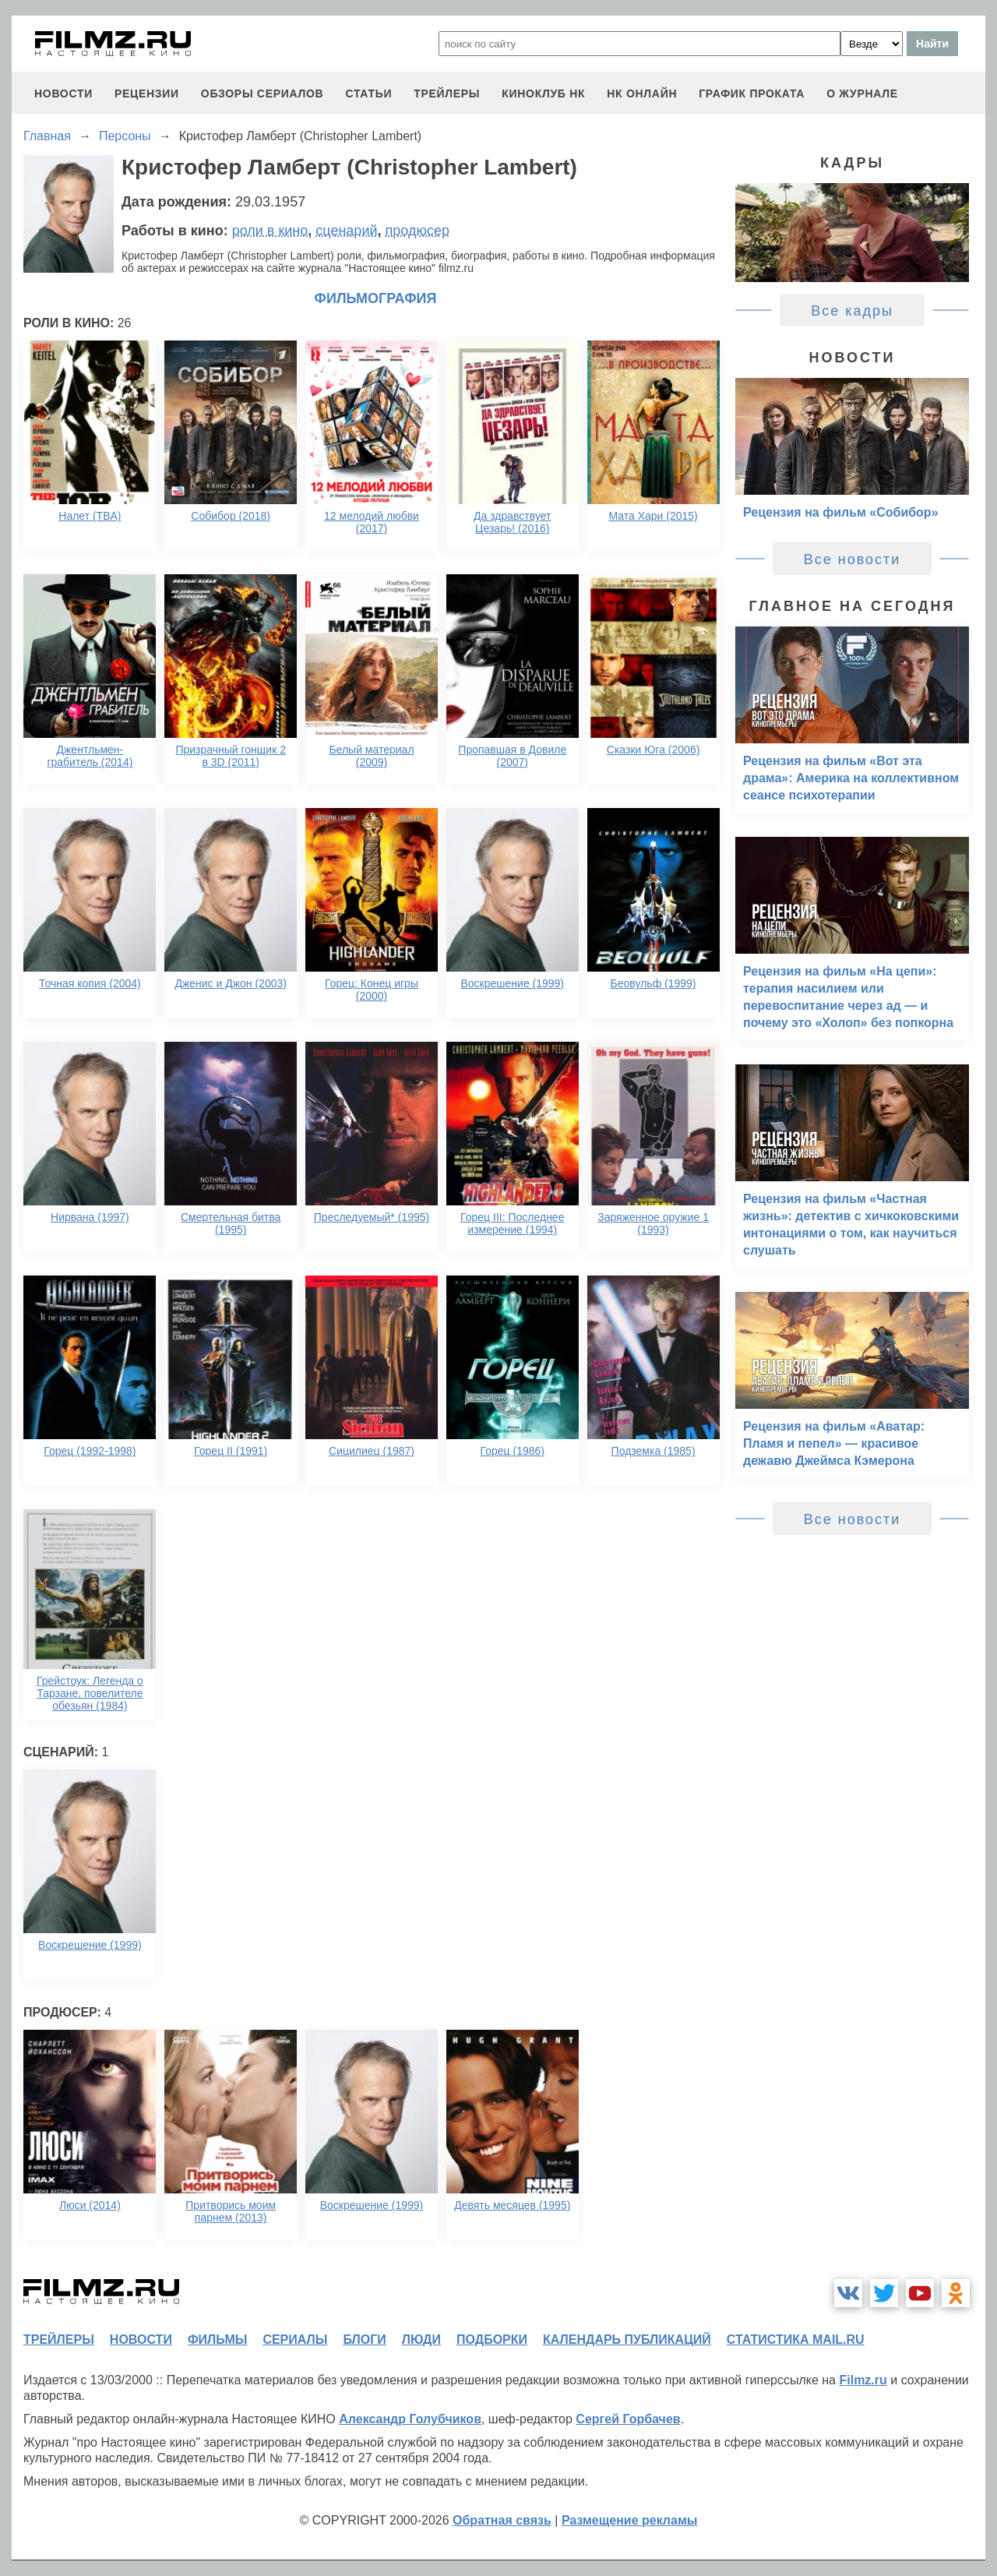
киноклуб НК (543, 93)
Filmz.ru (862, 2380)
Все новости (852, 559)
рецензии (146, 93)
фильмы (217, 2339)
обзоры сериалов (262, 93)
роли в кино (270, 230)
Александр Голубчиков (410, 2419)
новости (63, 93)
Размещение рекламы (630, 2520)
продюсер (417, 230)
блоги (364, 2339)
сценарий (346, 230)
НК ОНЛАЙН (642, 93)
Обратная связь (502, 2520)
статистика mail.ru (796, 2339)
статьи (368, 93)
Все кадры (852, 311)
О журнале (862, 93)
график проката (752, 93)
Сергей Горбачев (628, 2419)
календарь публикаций (627, 2339)
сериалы (294, 2339)
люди (421, 2339)
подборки (491, 2339)
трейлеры (447, 93)
